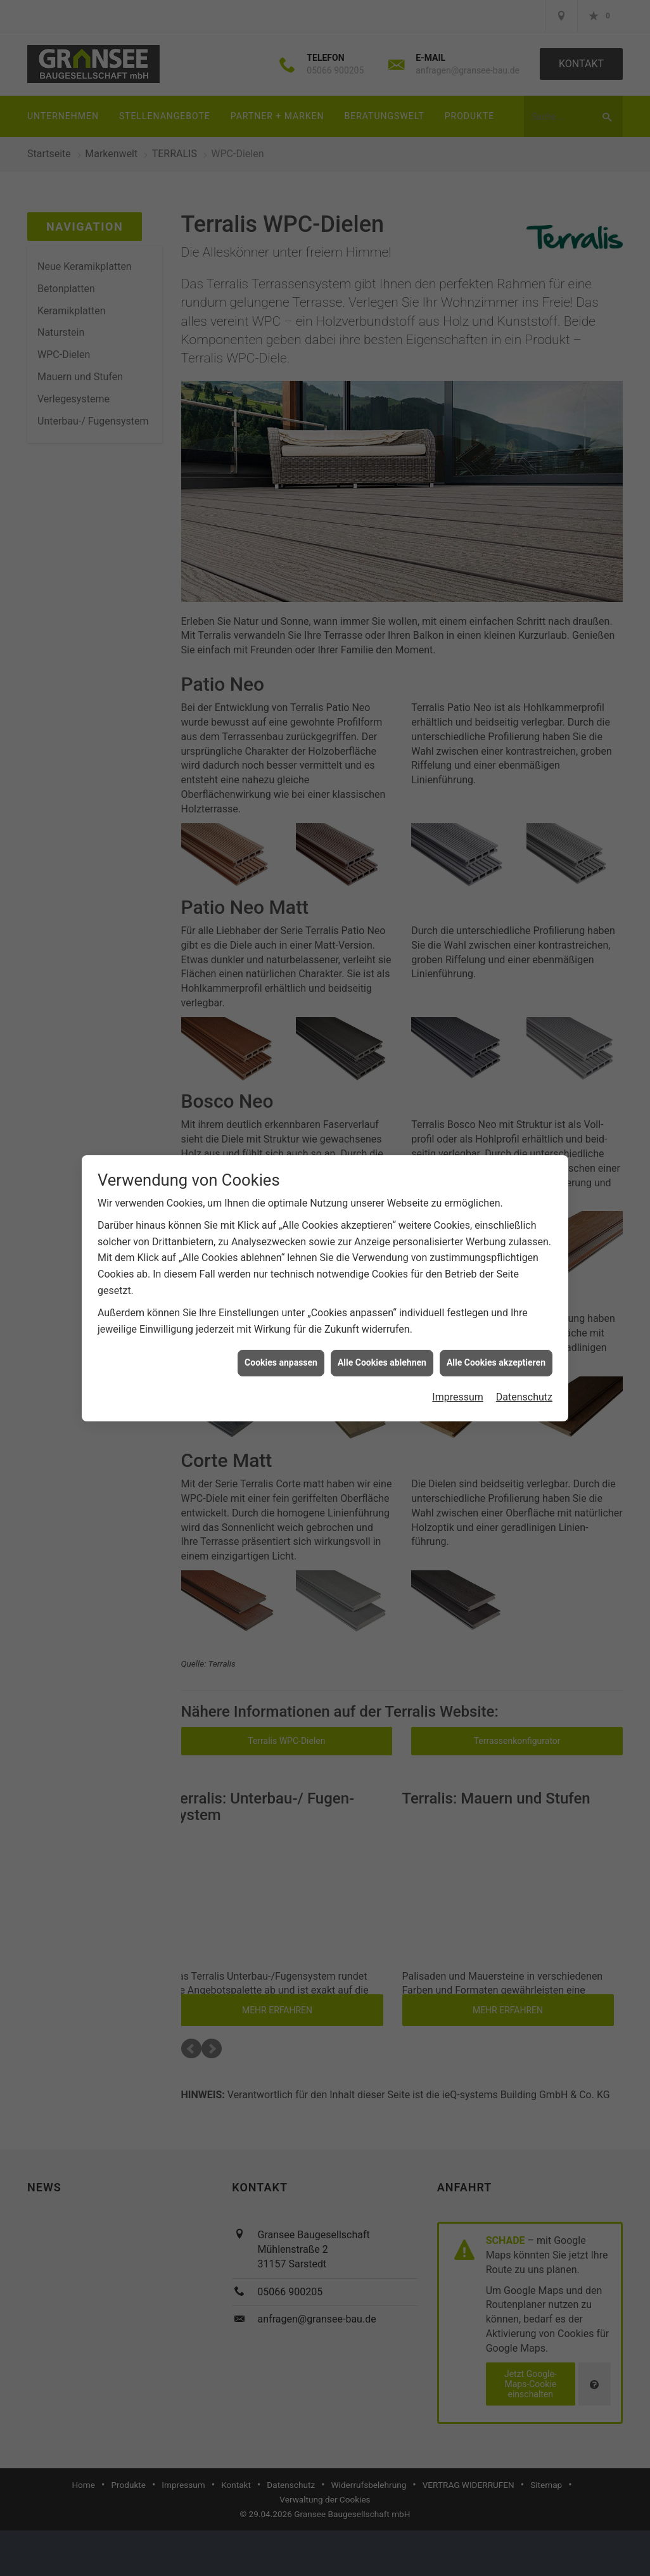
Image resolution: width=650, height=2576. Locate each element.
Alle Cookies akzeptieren (496, 1362)
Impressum (457, 1397)
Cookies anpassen (281, 1362)
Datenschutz (524, 1397)
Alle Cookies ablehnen (382, 1362)
